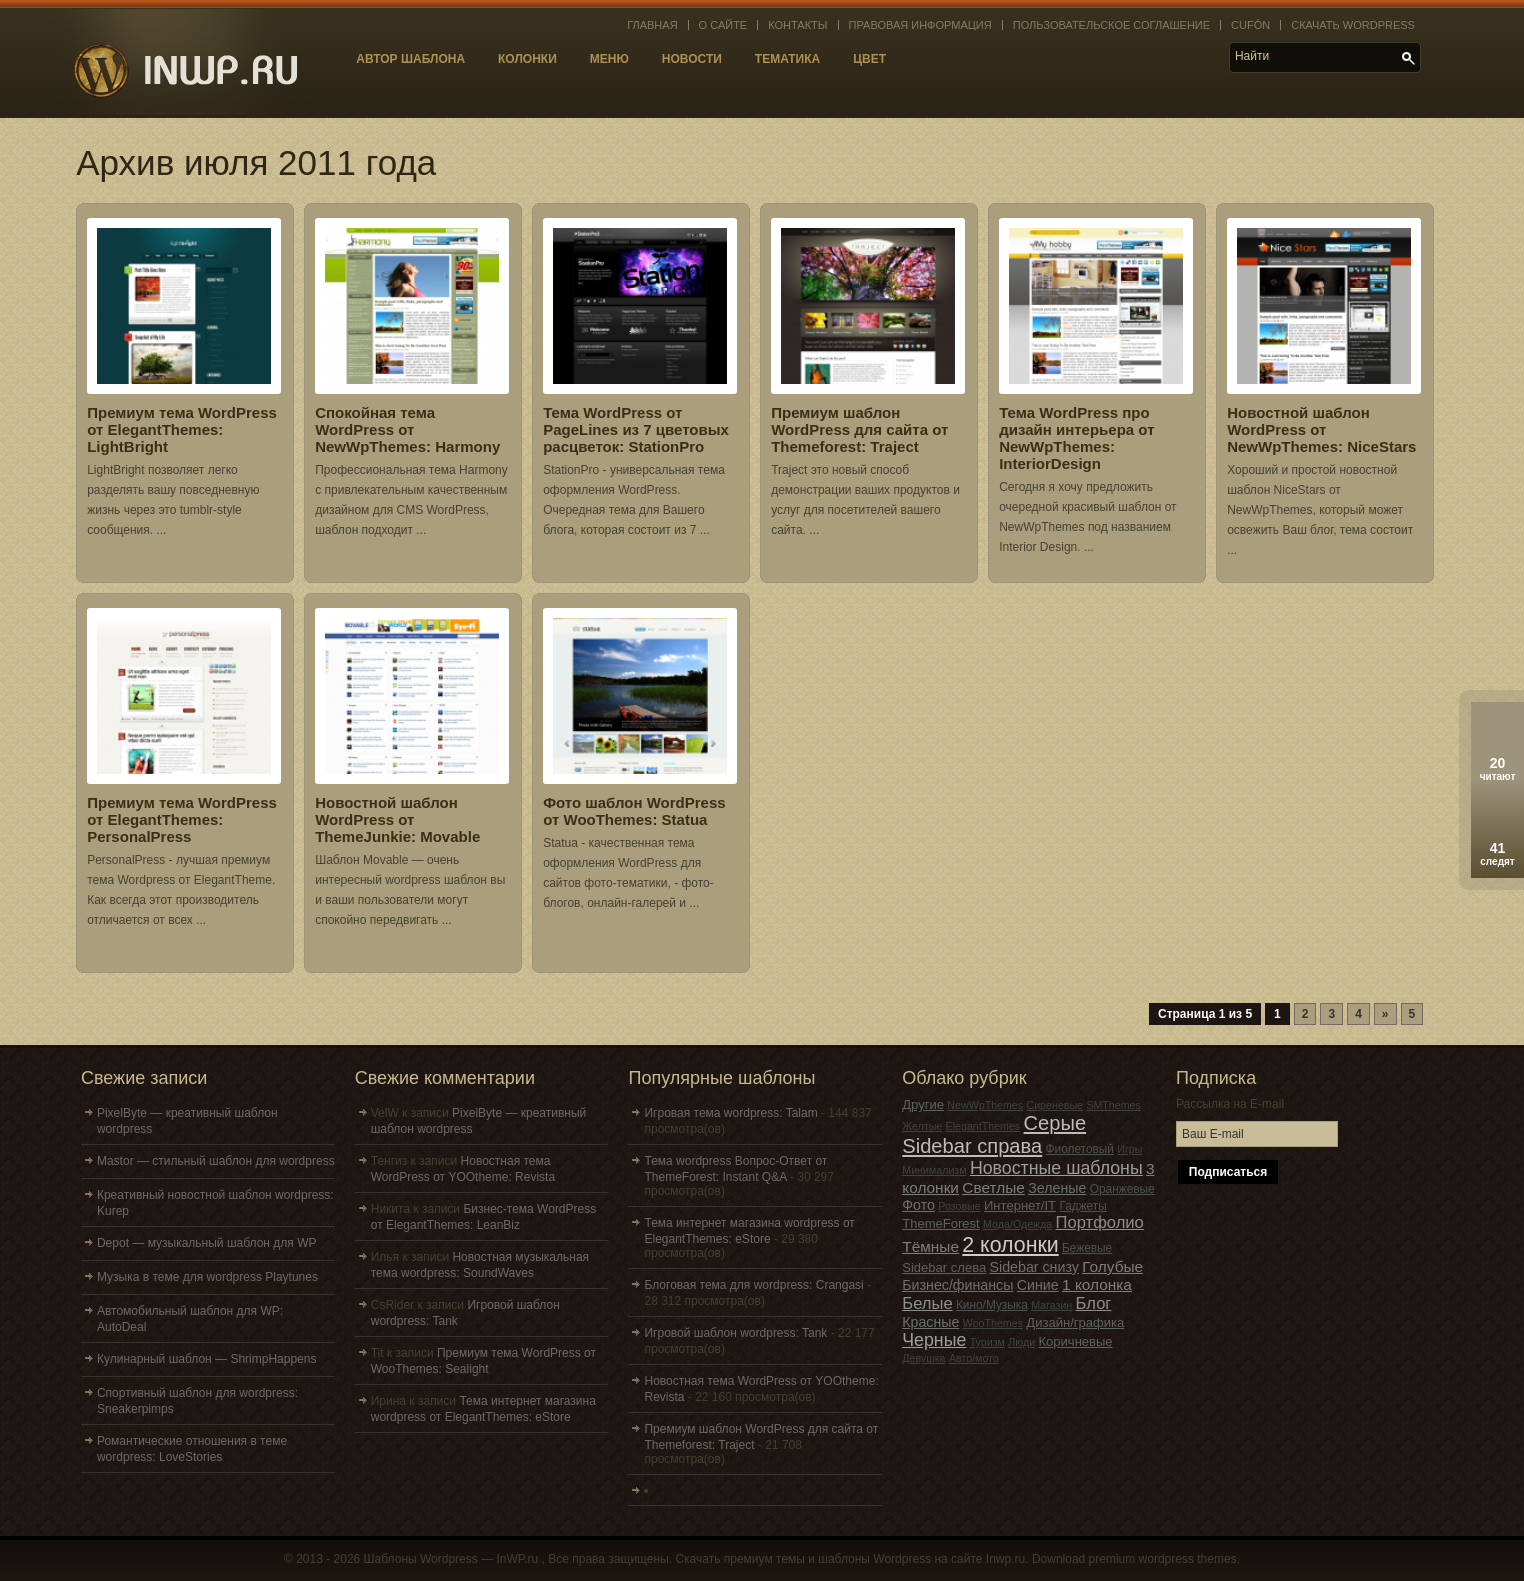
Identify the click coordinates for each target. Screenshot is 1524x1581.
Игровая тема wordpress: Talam (730, 1113)
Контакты (797, 25)
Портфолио (1100, 1222)
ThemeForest (941, 1223)
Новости (692, 59)
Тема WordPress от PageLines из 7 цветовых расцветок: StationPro (636, 429)
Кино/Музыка (992, 1305)
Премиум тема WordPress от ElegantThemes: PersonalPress (182, 819)
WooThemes (993, 1323)
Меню (609, 59)
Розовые (959, 1206)
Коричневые (1075, 1341)
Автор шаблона (410, 59)
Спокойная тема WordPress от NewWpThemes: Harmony (407, 429)
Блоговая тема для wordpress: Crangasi (753, 1285)
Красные (930, 1322)
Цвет (869, 59)
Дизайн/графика (1075, 1322)
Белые (927, 1303)
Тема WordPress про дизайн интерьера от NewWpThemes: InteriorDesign (1076, 438)
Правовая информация (920, 25)
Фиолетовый (1080, 1149)
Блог (1094, 1303)
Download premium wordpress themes (1134, 1559)
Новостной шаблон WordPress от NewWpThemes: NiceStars (1321, 429)
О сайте (723, 25)
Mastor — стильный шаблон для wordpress (216, 1161)
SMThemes (1113, 1105)
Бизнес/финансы (957, 1285)
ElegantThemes (983, 1126)
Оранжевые (1122, 1189)
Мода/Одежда (1017, 1224)
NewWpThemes (985, 1105)
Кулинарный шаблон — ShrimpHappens (206, 1359)
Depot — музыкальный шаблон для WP (207, 1243)
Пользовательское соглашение (1111, 25)
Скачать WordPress (1353, 25)
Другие (923, 1104)
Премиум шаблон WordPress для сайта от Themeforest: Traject (859, 429)
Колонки (527, 59)
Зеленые (1057, 1188)
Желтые (922, 1126)
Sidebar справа (972, 1146)
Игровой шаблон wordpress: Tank (735, 1333)
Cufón (1250, 25)
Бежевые (1087, 1248)
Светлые (993, 1187)
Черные (934, 1340)
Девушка (923, 1358)
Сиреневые (1054, 1105)
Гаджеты (1082, 1206)
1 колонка (1097, 1284)
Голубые (1112, 1266)
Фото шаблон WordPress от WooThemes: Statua (634, 811)
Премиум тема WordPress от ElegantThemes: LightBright (182, 429)
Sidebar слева (944, 1267)
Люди (1021, 1342)
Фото (918, 1205)
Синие (1038, 1285)
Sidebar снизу (1034, 1267)
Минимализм (934, 1170)
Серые (1055, 1123)
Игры (1129, 1149)
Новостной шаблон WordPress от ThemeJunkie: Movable (397, 819)
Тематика (787, 59)
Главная (652, 25)
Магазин (1051, 1305)
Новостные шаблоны (1056, 1168)
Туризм (987, 1342)
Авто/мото (974, 1358)
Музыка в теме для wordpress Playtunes (207, 1277)
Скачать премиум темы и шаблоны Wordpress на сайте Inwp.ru (850, 1559)
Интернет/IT (1020, 1205)
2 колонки (1010, 1245)
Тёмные (930, 1246)
